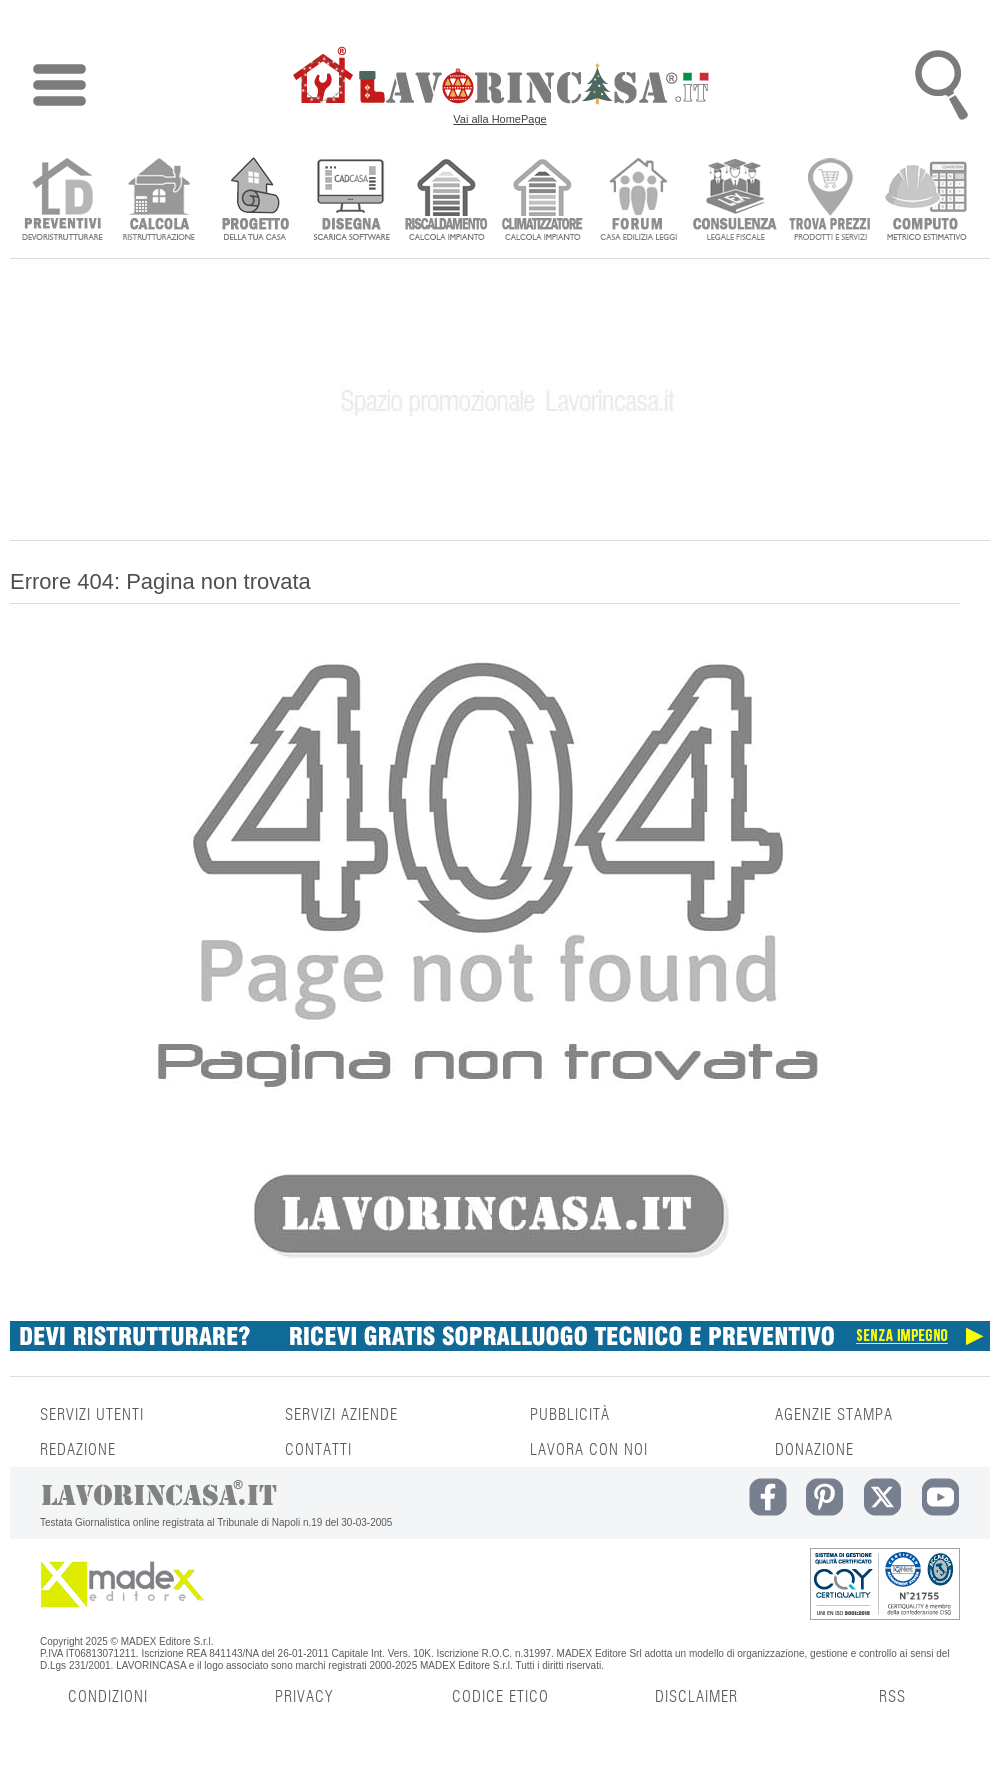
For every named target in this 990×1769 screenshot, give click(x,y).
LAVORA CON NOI (589, 1450)
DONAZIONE (814, 1450)
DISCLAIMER (696, 1697)
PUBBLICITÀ (570, 1415)
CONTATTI (318, 1450)
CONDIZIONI (108, 1697)
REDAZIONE (78, 1450)
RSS (892, 1697)
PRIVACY (304, 1697)
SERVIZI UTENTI (92, 1415)
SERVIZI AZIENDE (341, 1415)
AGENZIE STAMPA (834, 1415)
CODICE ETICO (500, 1697)
